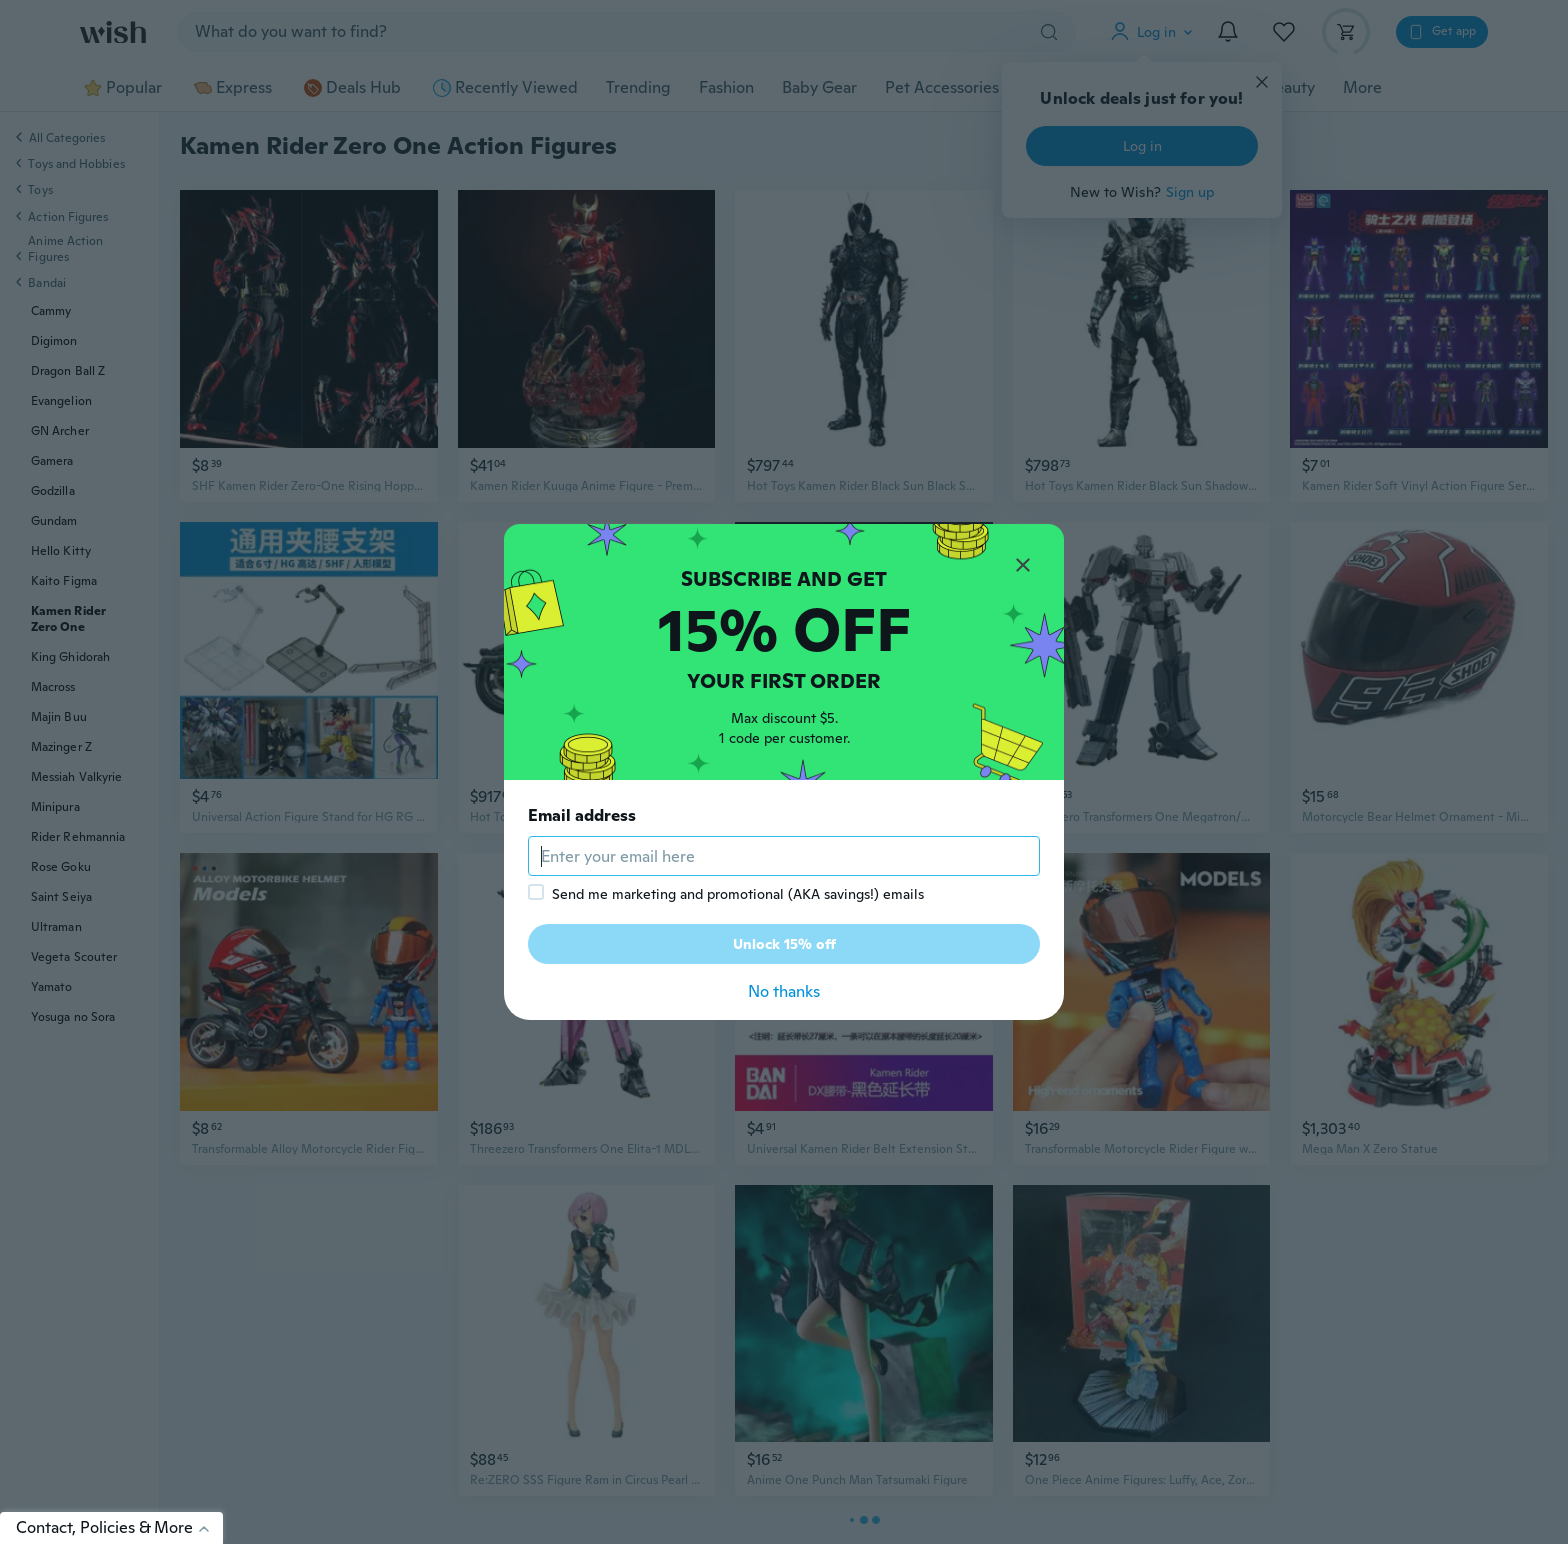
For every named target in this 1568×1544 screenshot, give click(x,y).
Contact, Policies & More (119, 1527)
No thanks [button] (784, 991)
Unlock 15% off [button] (784, 944)
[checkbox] (536, 892)
